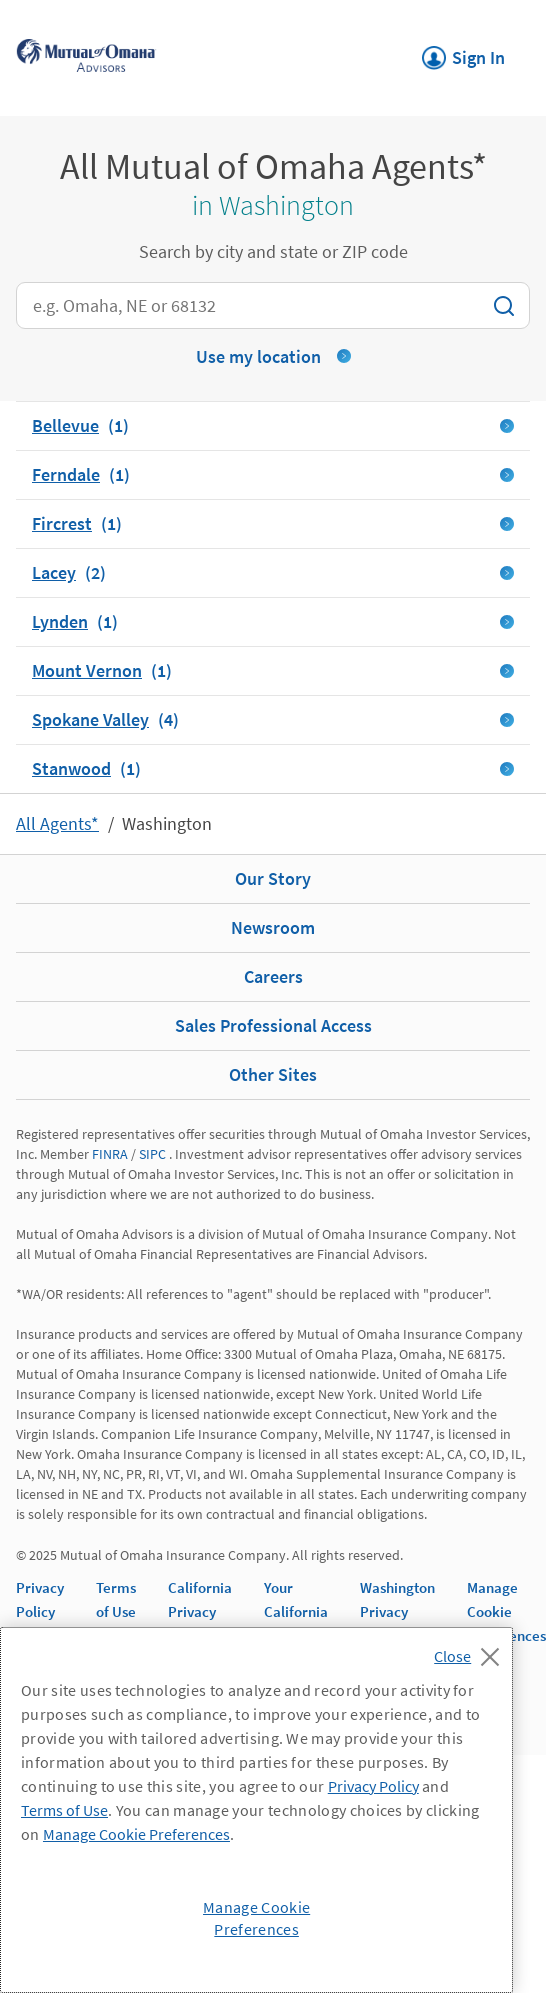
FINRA (110, 1154)
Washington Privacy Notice (397, 1611)
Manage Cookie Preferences (506, 1611)
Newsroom (273, 927)
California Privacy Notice (200, 1611)
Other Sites (273, 1074)
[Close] (471, 1651)
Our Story (273, 878)
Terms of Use (64, 1810)
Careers (273, 976)
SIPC (152, 1154)
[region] (256, 1810)
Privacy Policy (373, 1786)
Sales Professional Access (273, 1025)
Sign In (463, 52)
